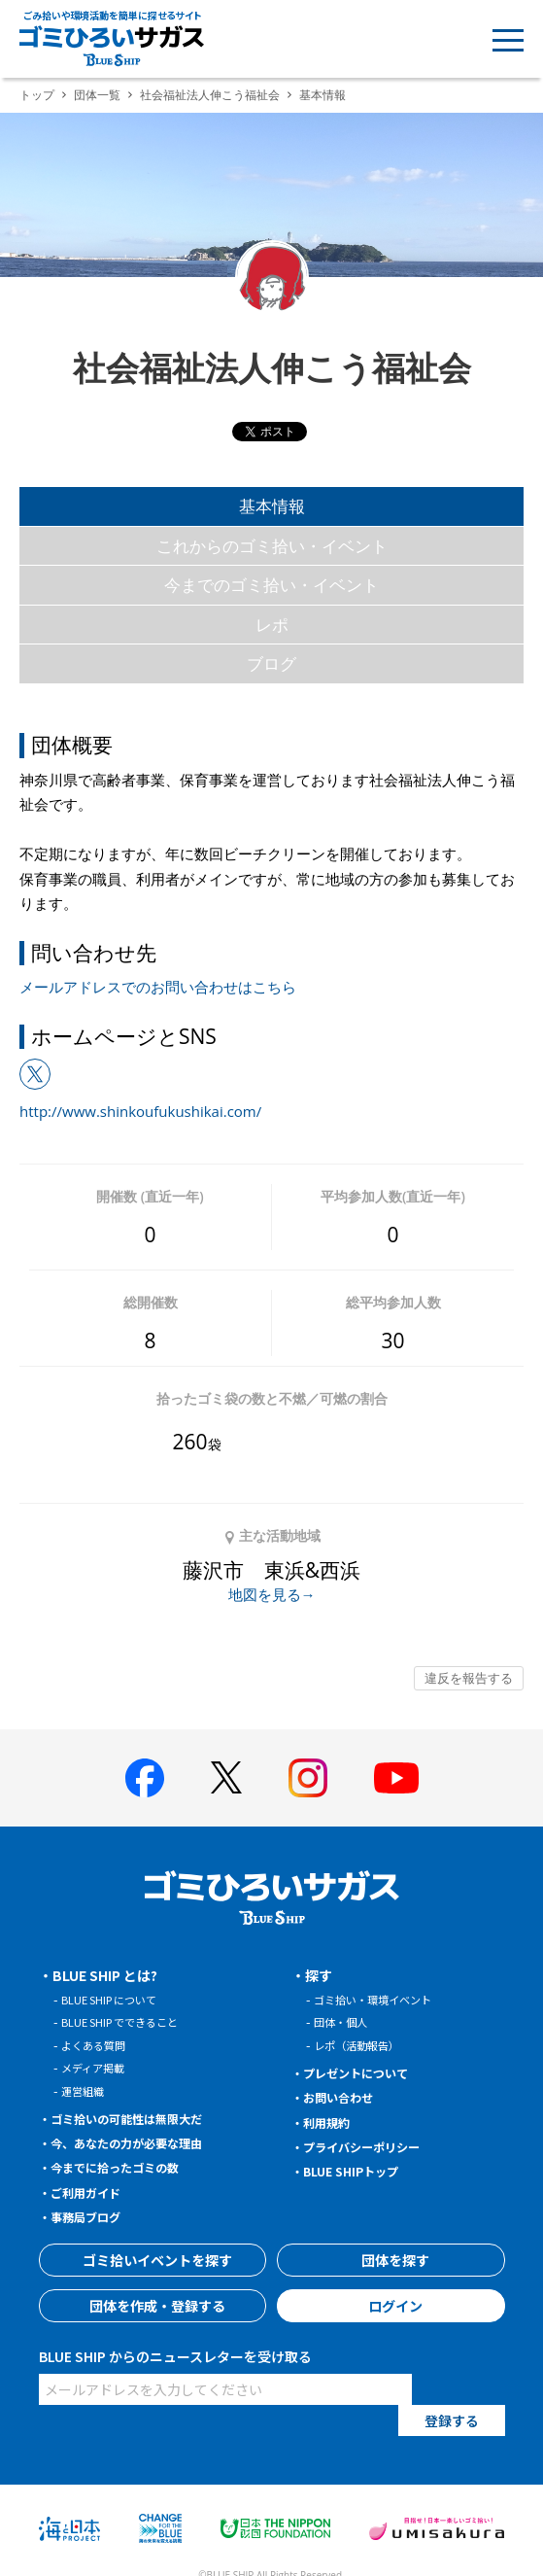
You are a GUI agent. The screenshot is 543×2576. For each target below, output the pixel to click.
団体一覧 (97, 95)
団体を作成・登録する (152, 2305)
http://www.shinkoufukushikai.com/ (140, 1111)
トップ (36, 95)
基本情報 (272, 506)
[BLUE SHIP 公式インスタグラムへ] (307, 1777)
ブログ (271, 663)
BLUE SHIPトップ (359, 2170)
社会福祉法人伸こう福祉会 (210, 95)
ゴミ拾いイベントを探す (152, 2260)
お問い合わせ (346, 2096)
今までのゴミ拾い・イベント (271, 585)
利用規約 (332, 2122)
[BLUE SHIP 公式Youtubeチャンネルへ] (396, 1777)
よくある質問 (99, 2045)
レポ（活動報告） (364, 2045)
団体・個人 (345, 2021)
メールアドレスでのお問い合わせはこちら (157, 986)
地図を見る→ (272, 1594)
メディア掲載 (98, 2067)
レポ (271, 624)
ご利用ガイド (93, 2192)
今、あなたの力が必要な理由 (140, 2142)
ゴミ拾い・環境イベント (383, 1999)
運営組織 (86, 2090)
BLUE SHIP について (118, 1999)
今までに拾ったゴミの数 (127, 2166)
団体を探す (390, 2260)
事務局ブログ (93, 2216)
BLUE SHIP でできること (130, 2021)
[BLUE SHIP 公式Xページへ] (226, 1777)
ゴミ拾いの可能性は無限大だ (140, 2118)
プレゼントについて (366, 2072)
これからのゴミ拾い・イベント (272, 546)
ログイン (390, 2305)
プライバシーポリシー (373, 2146)
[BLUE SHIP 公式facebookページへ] (144, 1777)
